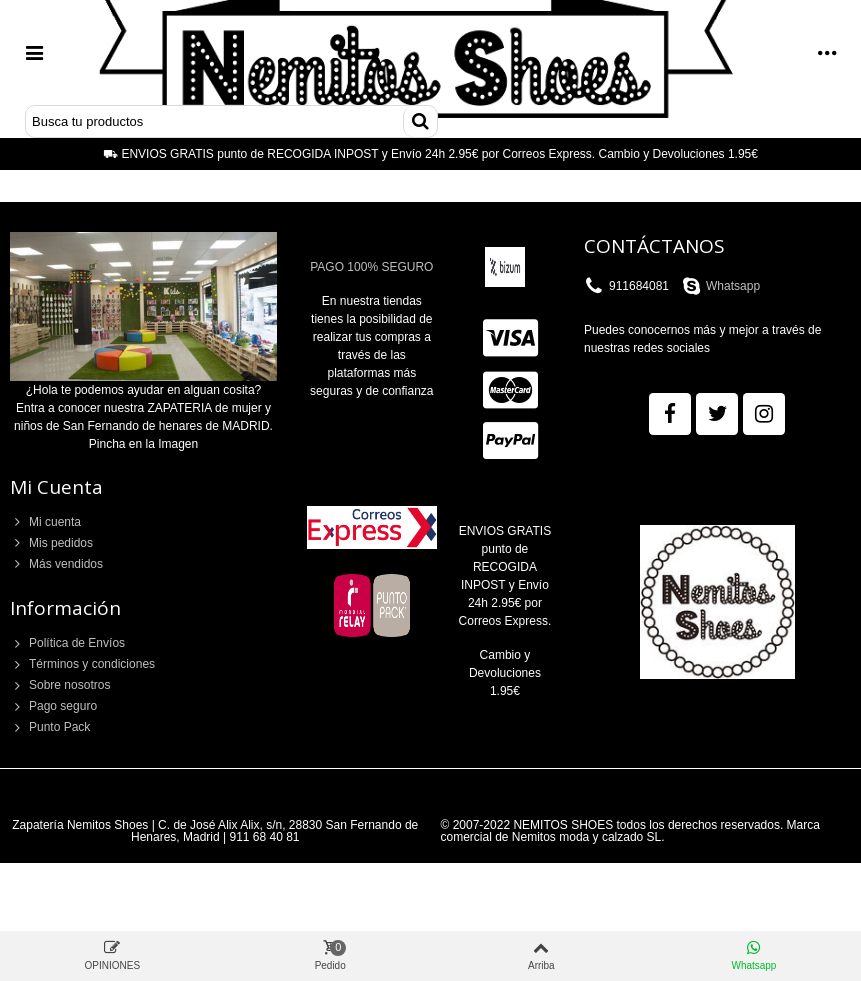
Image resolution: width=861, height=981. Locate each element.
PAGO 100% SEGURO (371, 267)
